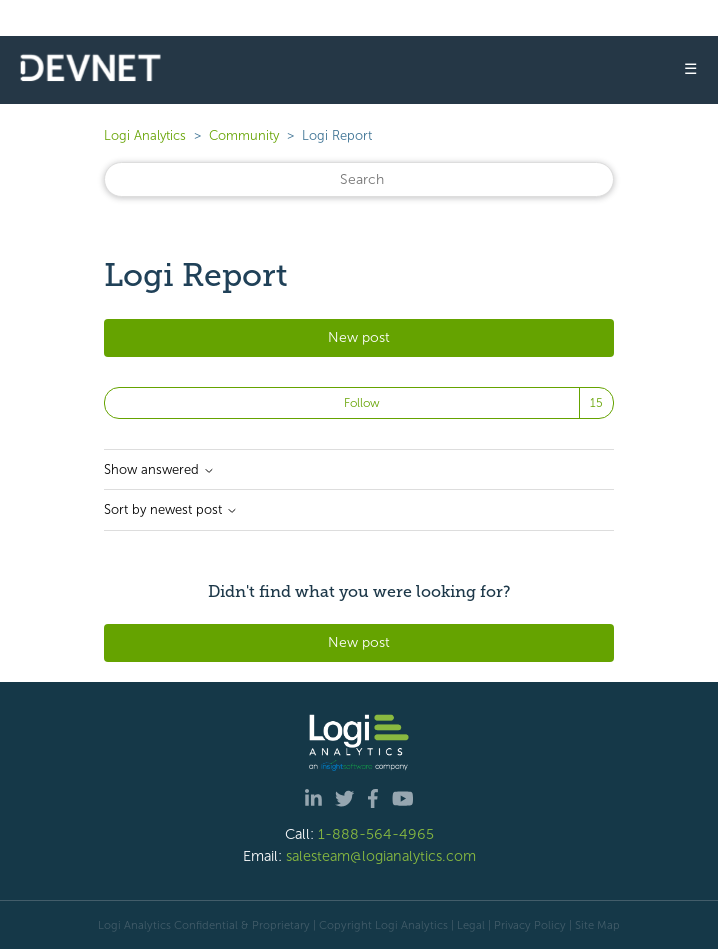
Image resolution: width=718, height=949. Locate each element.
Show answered (159, 470)
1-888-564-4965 (376, 834)
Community (244, 135)
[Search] (359, 179)
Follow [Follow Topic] (362, 403)
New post (359, 337)
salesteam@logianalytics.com (381, 856)
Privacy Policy (530, 925)
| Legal (468, 925)
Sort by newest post (171, 510)
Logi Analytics (145, 135)
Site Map (597, 925)
